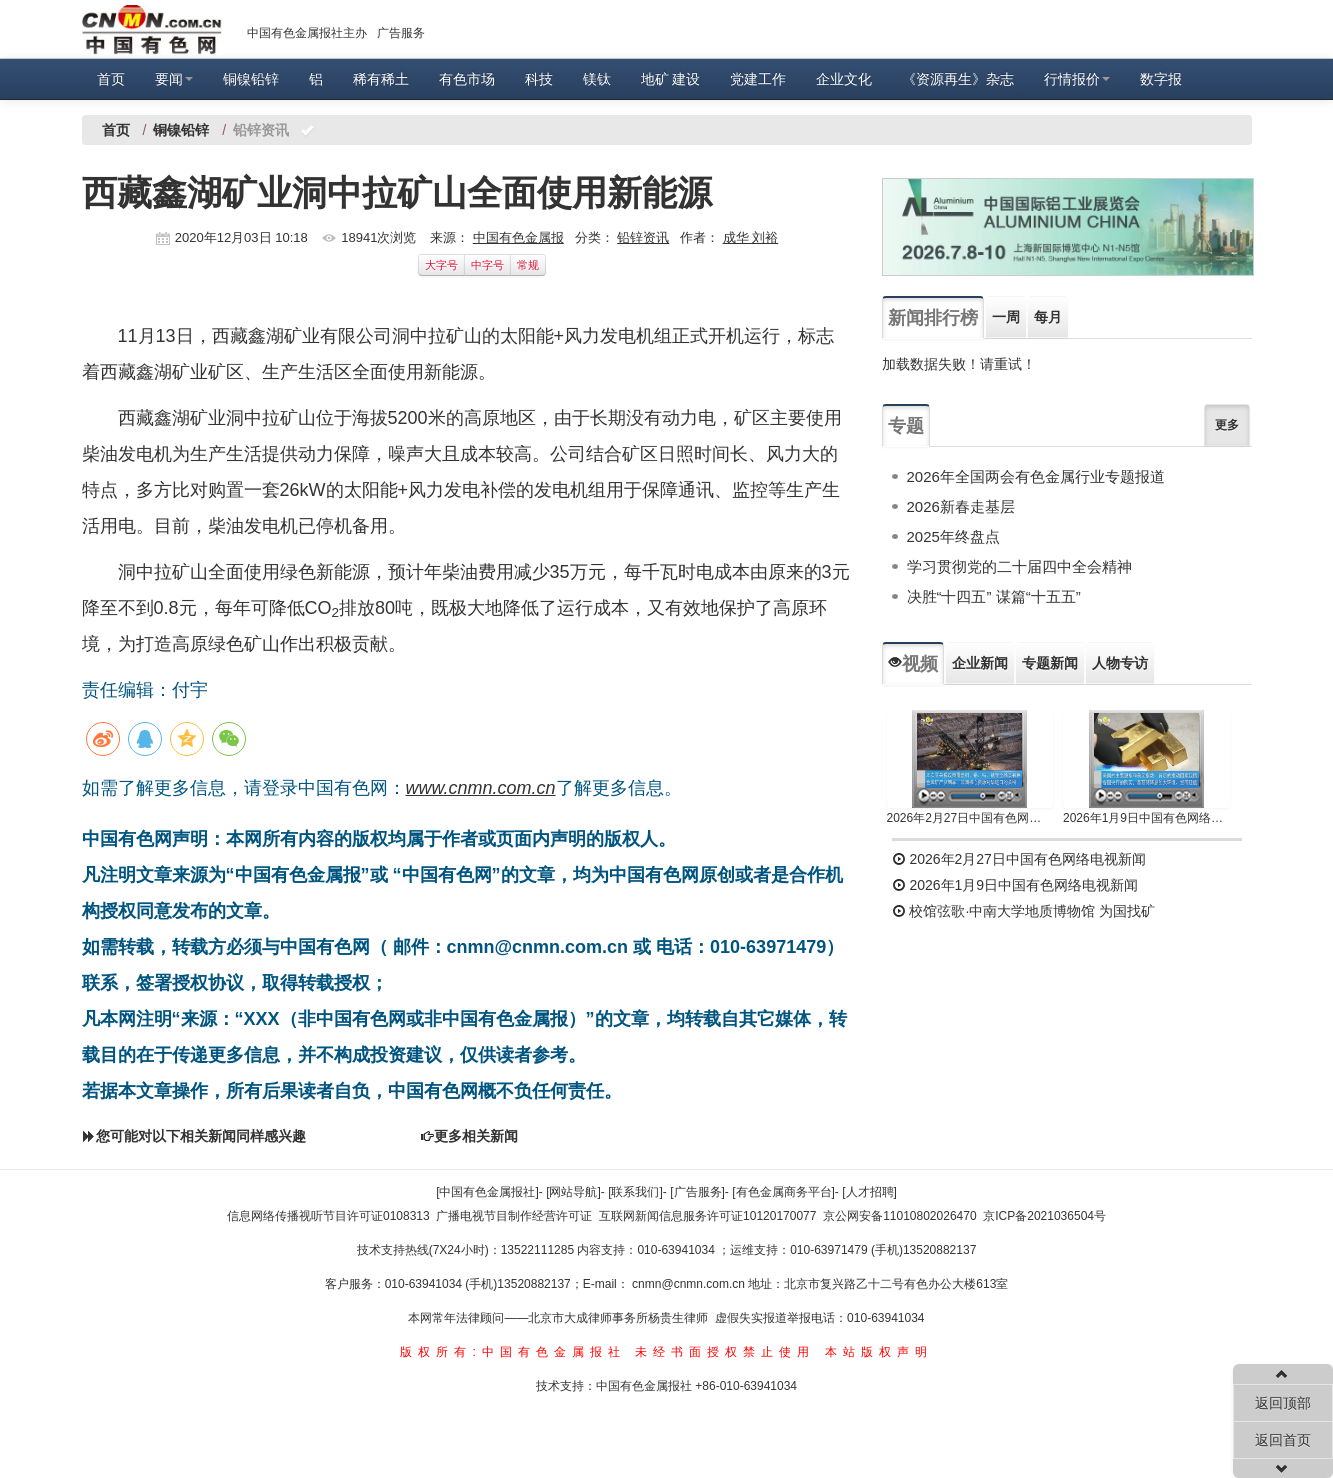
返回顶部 (1283, 1403)
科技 (539, 79)
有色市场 (467, 79)
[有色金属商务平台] (783, 1192)
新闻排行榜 (933, 318)
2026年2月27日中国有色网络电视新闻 (970, 818)
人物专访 (1120, 663)
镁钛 (597, 79)
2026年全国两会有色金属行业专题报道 (1036, 476)
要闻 (174, 79)
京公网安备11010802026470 (899, 1216)
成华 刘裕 (751, 237)
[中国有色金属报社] (487, 1192)
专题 (906, 426)
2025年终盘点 (953, 536)
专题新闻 (1050, 663)
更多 (1227, 425)
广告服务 (401, 33)
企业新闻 (980, 663)
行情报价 (1077, 79)
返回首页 (1283, 1440)
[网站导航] (573, 1192)
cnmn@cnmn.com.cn (690, 1284)
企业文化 (844, 79)
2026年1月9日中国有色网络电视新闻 (1146, 818)
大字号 (441, 265)
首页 (111, 79)
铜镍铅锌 (251, 79)
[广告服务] (697, 1192)
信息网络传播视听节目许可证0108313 (328, 1216)
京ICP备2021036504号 (1044, 1216)
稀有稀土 (381, 79)
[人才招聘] (869, 1192)
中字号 (487, 265)
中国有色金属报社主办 (307, 33)
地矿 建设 (671, 79)
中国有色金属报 (518, 237)
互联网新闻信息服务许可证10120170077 (707, 1216)
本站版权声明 (879, 1352)
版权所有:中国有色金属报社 (512, 1352)
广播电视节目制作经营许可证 (514, 1216)
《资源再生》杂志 (958, 79)
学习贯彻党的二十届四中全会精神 (1019, 566)
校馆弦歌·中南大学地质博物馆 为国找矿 (1024, 911)
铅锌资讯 (643, 237)
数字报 (1161, 79)
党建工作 (758, 79)
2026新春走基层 (961, 506)
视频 (913, 664)
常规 (528, 265)
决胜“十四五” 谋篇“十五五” (994, 596)
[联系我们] (635, 1192)
